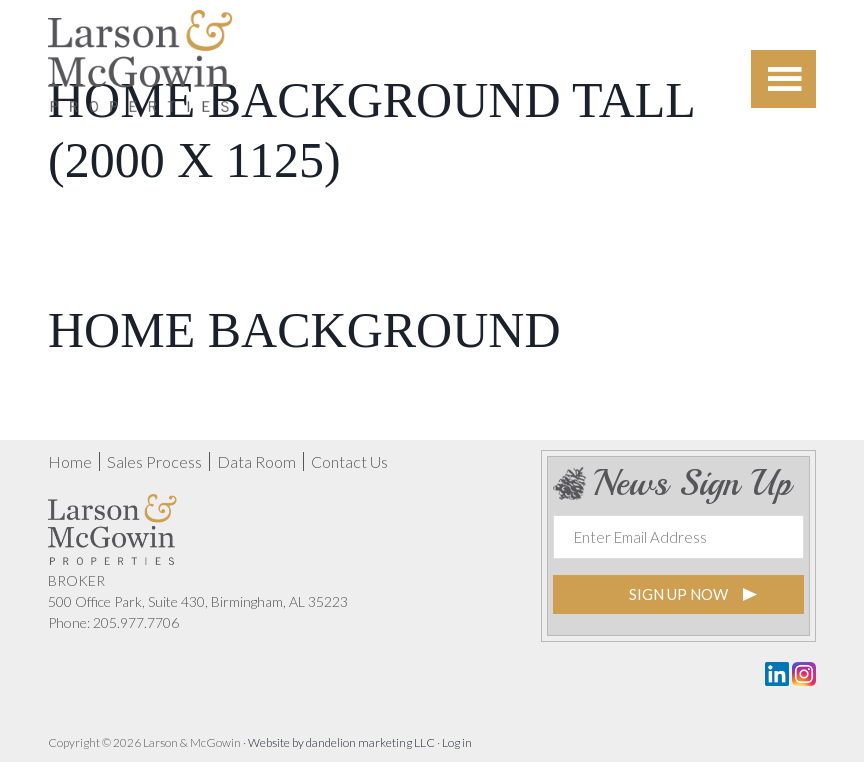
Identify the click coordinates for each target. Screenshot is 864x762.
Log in (457, 742)
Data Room (256, 461)
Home (70, 461)
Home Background (304, 330)
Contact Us (349, 461)
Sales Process (154, 461)
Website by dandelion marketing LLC (341, 742)
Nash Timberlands (140, 75)
